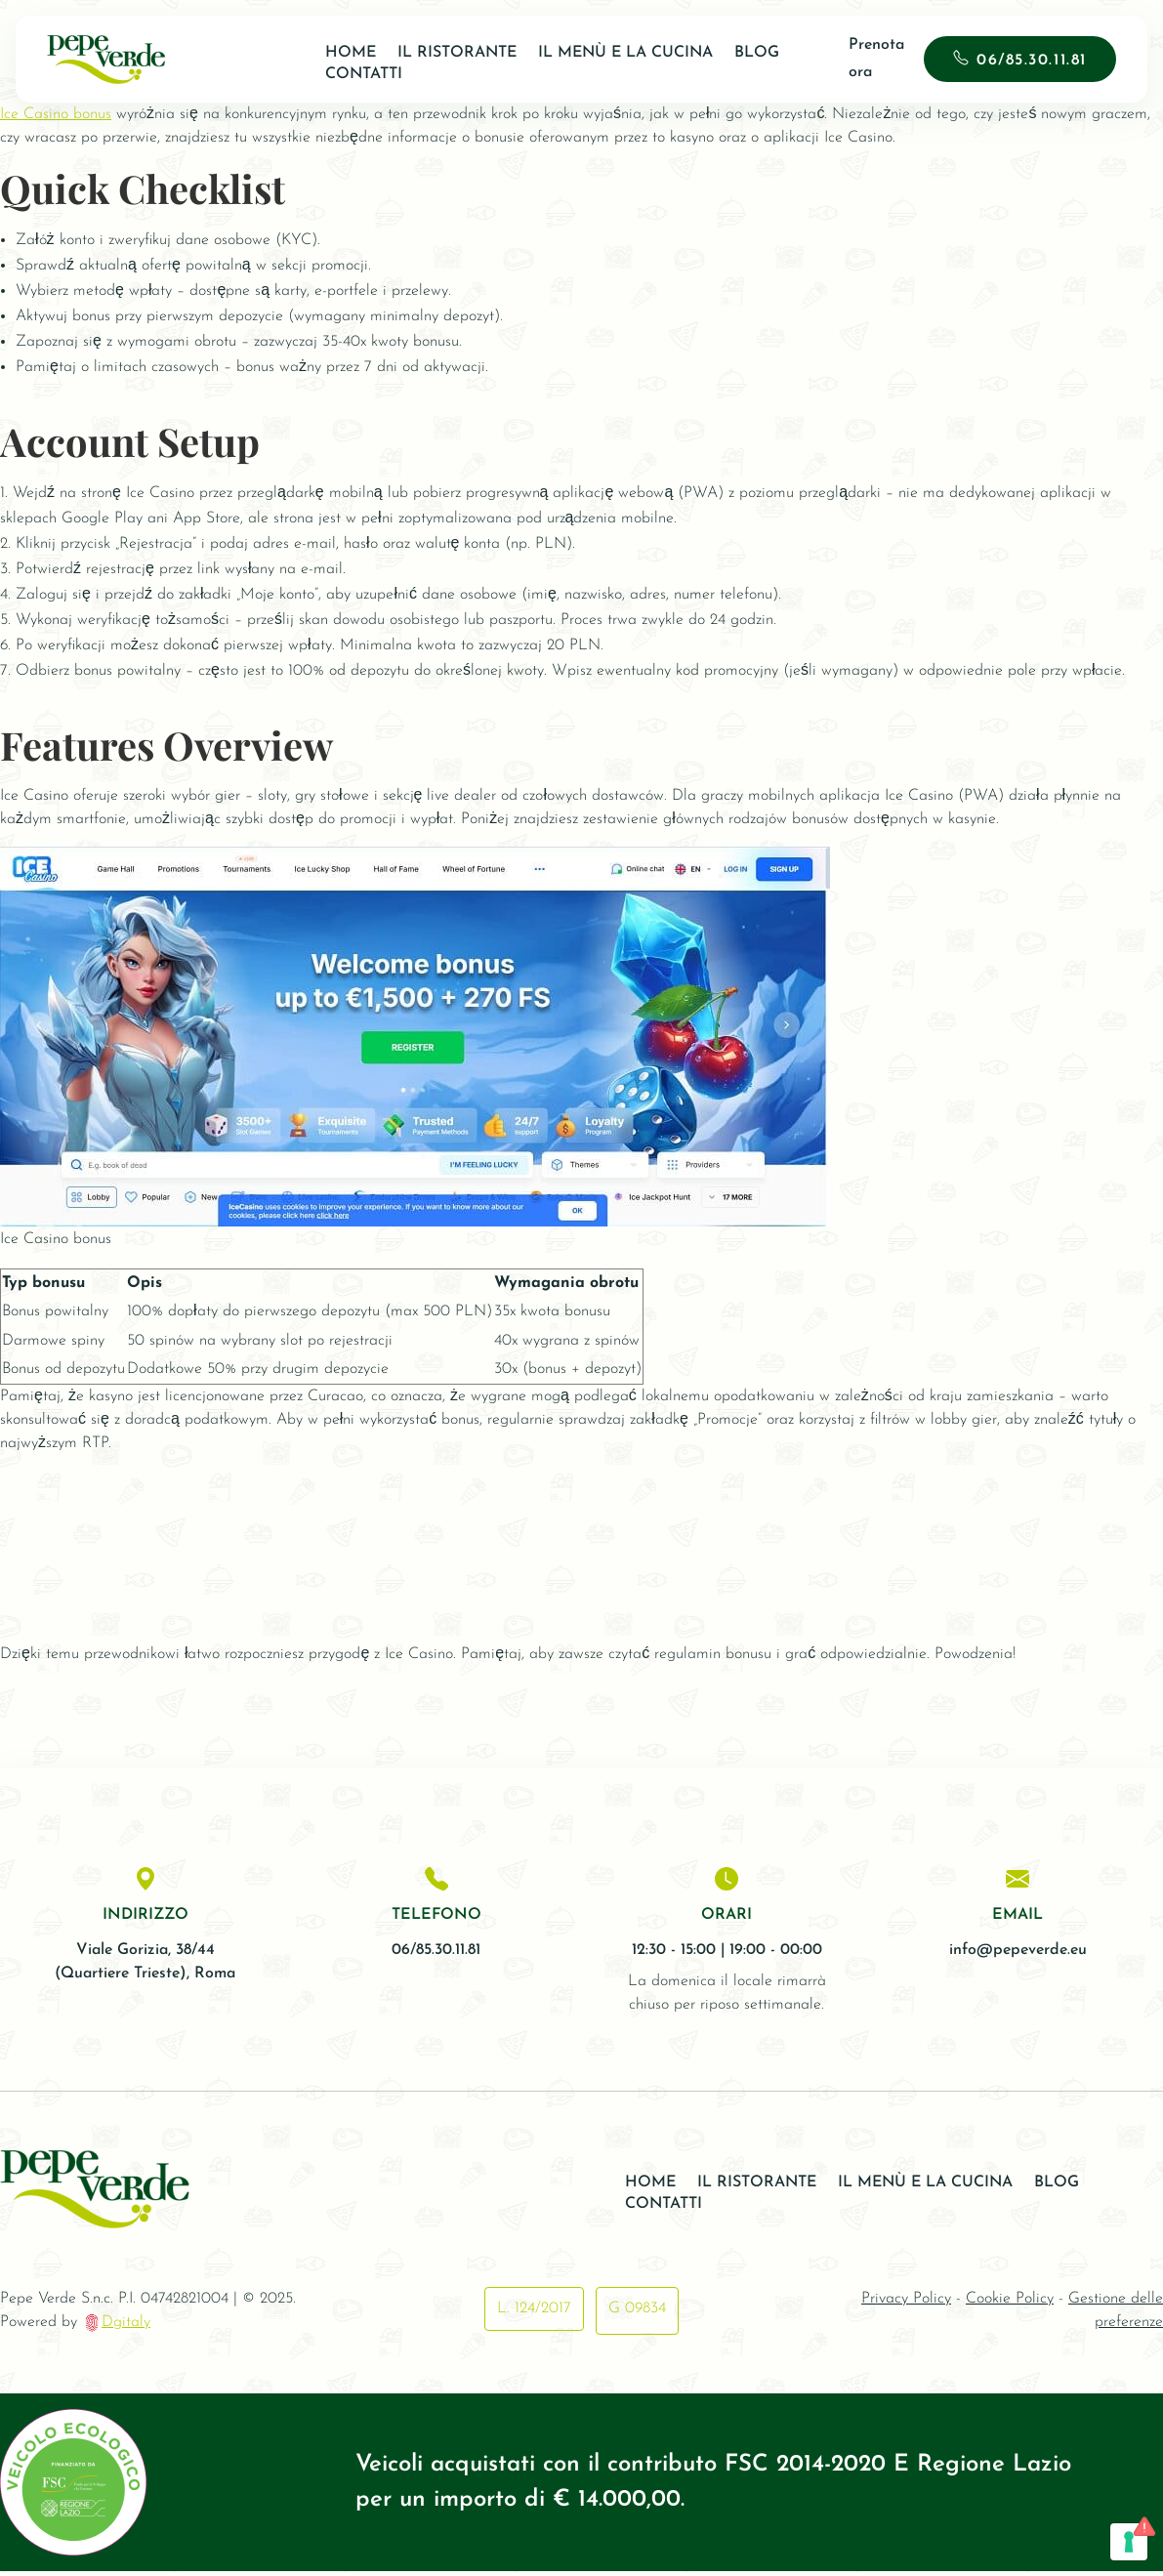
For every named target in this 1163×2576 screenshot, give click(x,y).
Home (340, 53)
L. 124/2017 (532, 2314)
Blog (747, 53)
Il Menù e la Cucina (615, 53)
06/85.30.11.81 (1025, 60)
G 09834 (639, 2314)
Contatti (354, 74)
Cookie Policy (1010, 2304)
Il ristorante (447, 53)
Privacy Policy (906, 2304)
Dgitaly (126, 2328)
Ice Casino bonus (55, 114)
